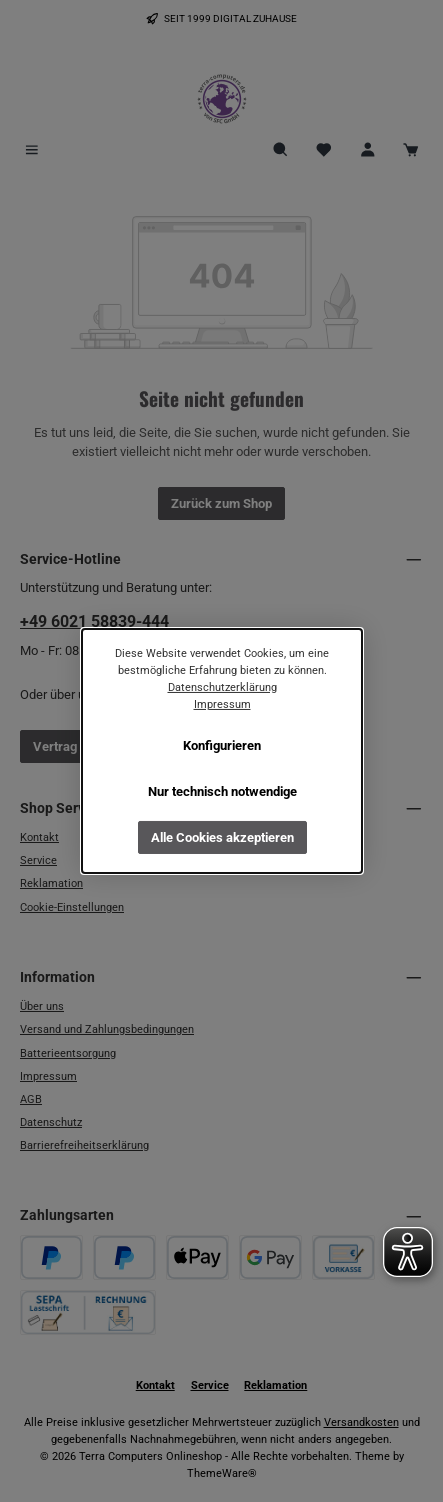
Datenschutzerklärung (221, 687)
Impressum (221, 704)
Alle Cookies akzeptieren (221, 836)
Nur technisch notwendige (221, 791)
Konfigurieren (222, 745)
